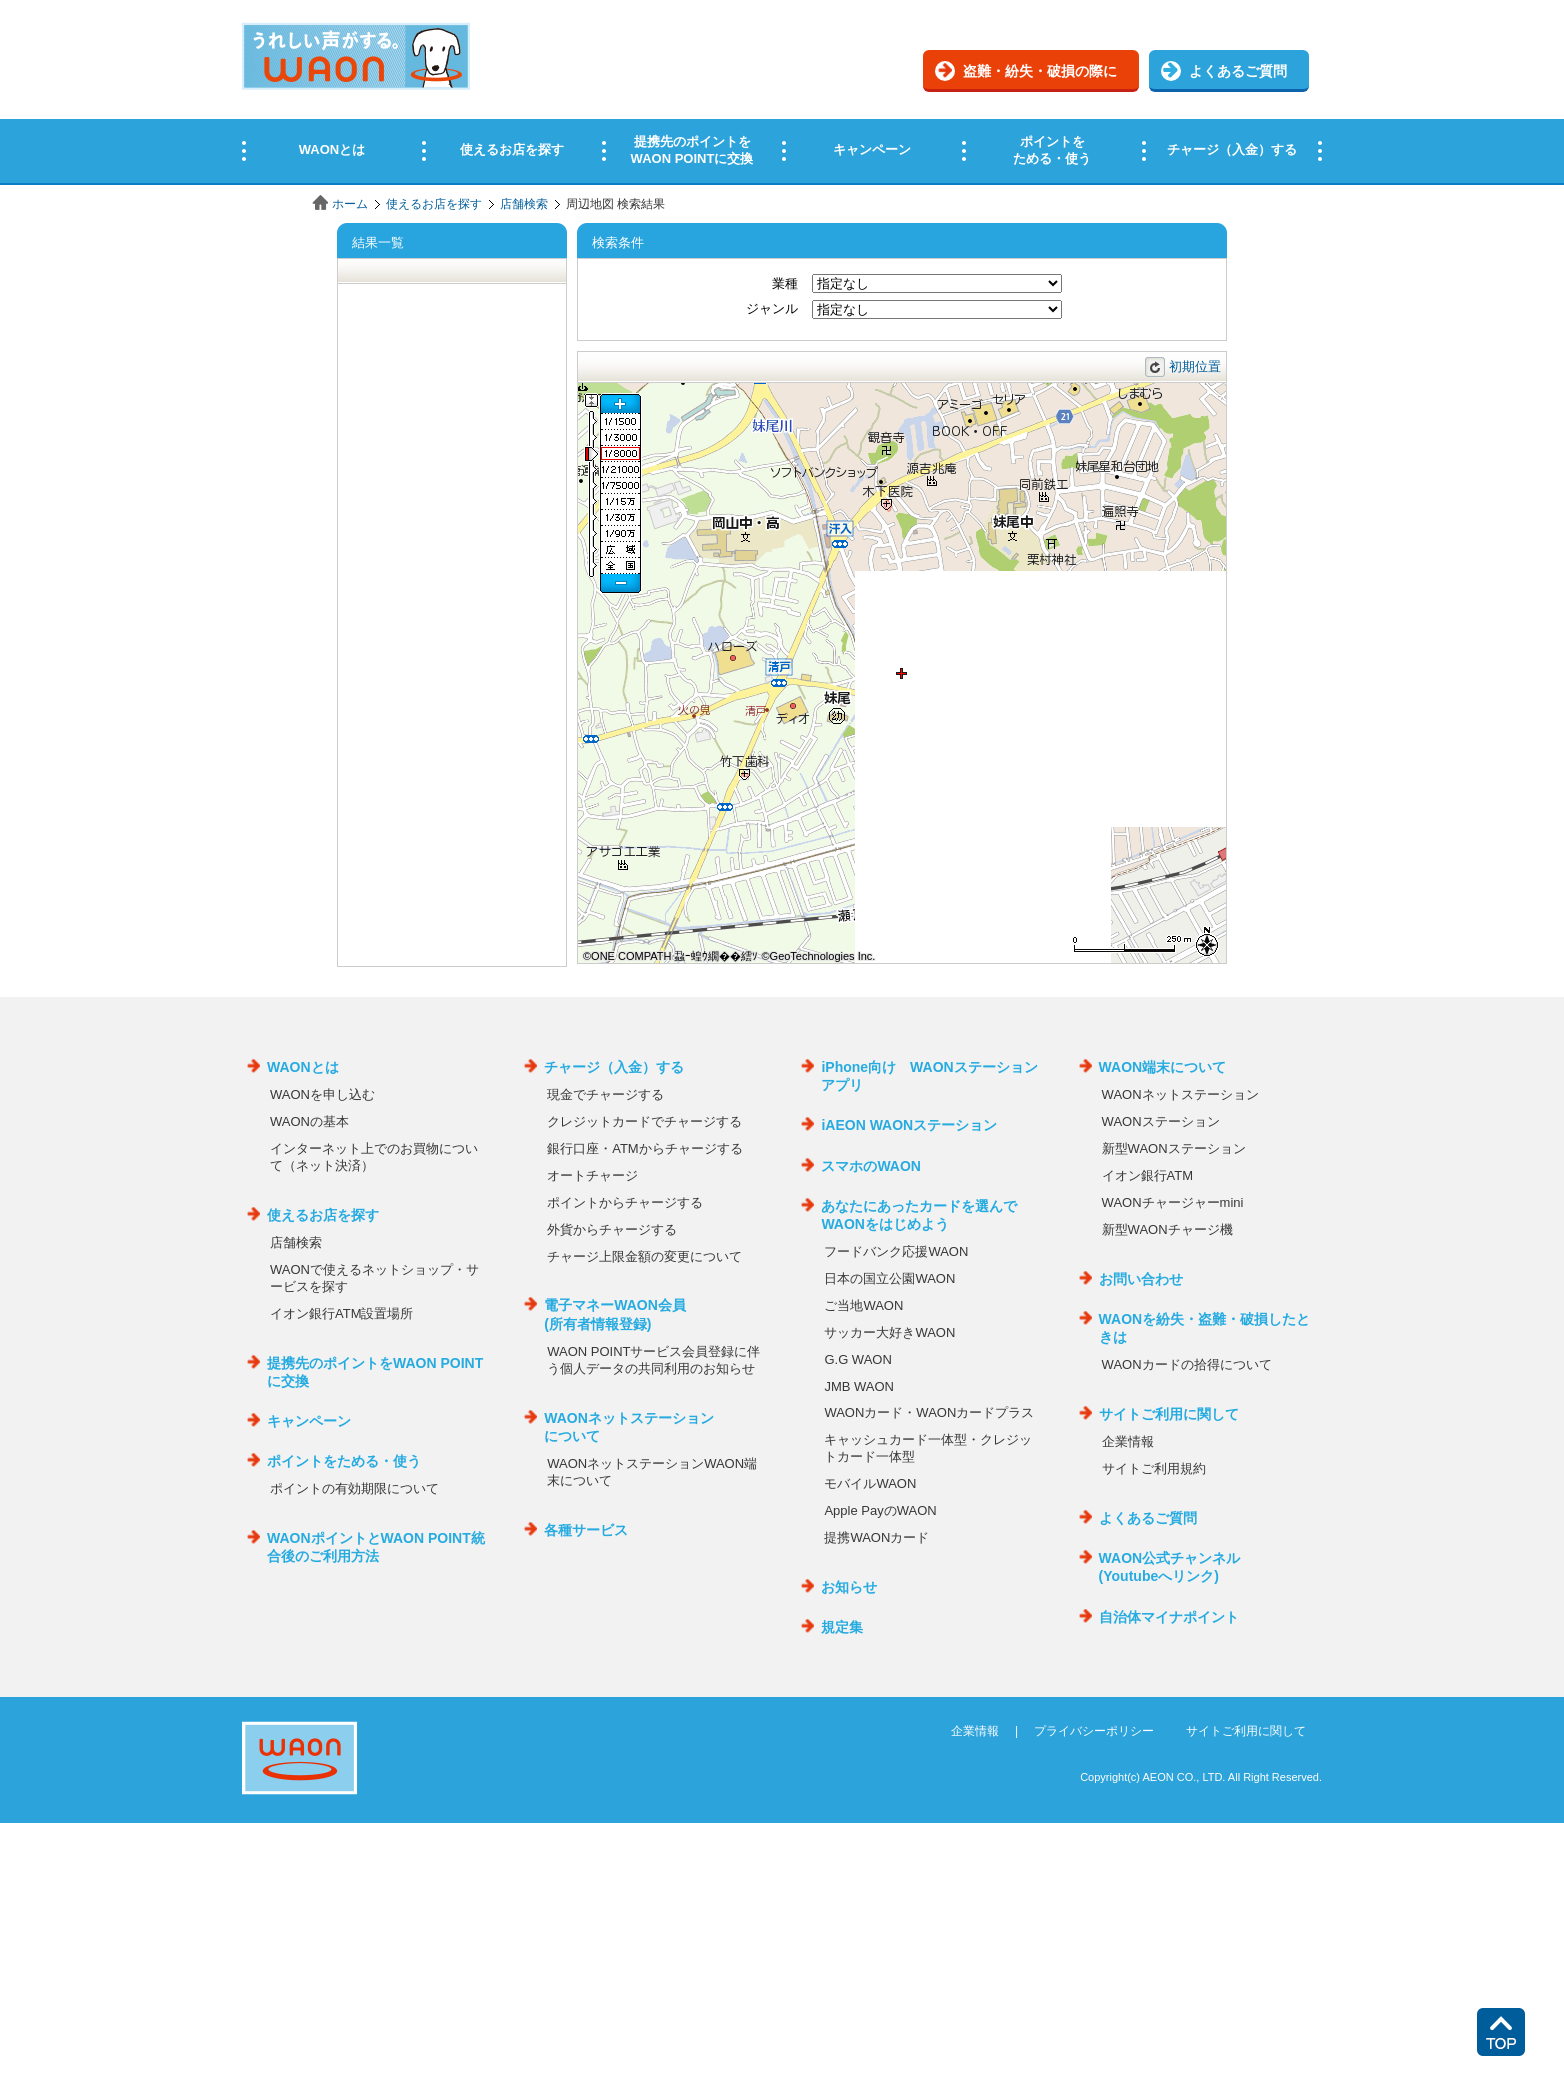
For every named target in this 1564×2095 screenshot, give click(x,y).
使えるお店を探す (434, 204)
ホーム (350, 204)
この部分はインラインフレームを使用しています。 (782, 92)
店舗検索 (524, 204)
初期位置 (1195, 366)
